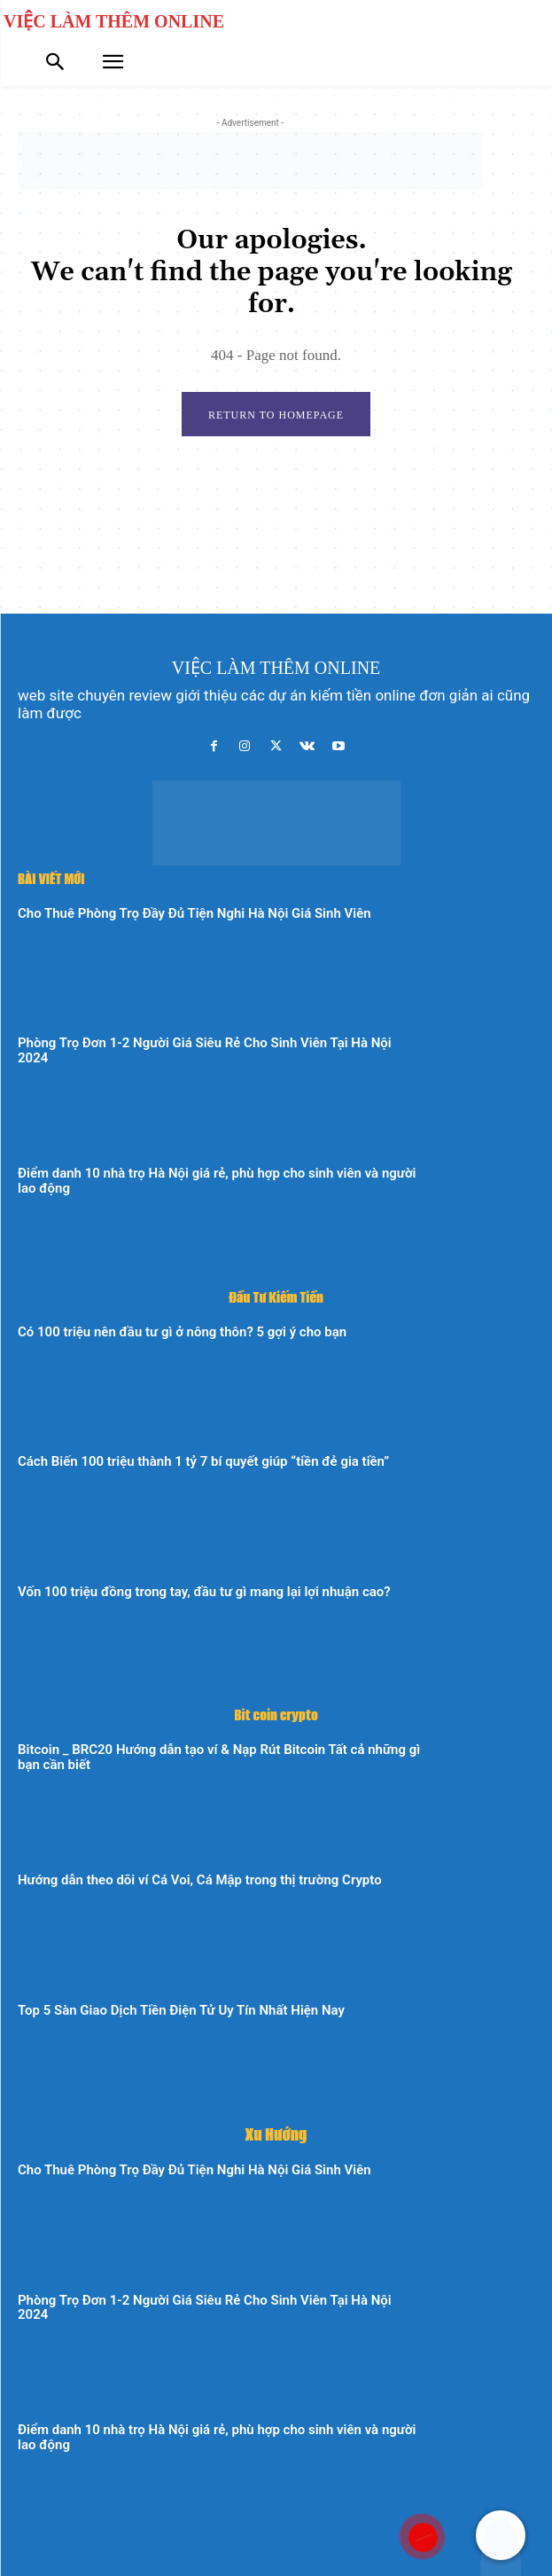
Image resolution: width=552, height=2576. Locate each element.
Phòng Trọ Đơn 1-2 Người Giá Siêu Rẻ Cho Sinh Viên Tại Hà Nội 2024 (205, 1050)
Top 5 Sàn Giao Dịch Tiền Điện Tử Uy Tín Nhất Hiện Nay (181, 2010)
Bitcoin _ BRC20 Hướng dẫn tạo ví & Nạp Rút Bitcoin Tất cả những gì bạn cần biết (219, 1757)
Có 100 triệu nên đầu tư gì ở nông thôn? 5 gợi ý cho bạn (182, 1332)
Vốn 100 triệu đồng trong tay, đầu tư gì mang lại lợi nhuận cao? (204, 1592)
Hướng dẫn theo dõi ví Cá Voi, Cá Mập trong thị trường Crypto (200, 1880)
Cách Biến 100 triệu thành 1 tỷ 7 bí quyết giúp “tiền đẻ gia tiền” (203, 1461)
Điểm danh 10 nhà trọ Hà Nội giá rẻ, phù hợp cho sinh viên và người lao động (217, 1180)
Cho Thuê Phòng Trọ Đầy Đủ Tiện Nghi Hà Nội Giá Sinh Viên (194, 913)
